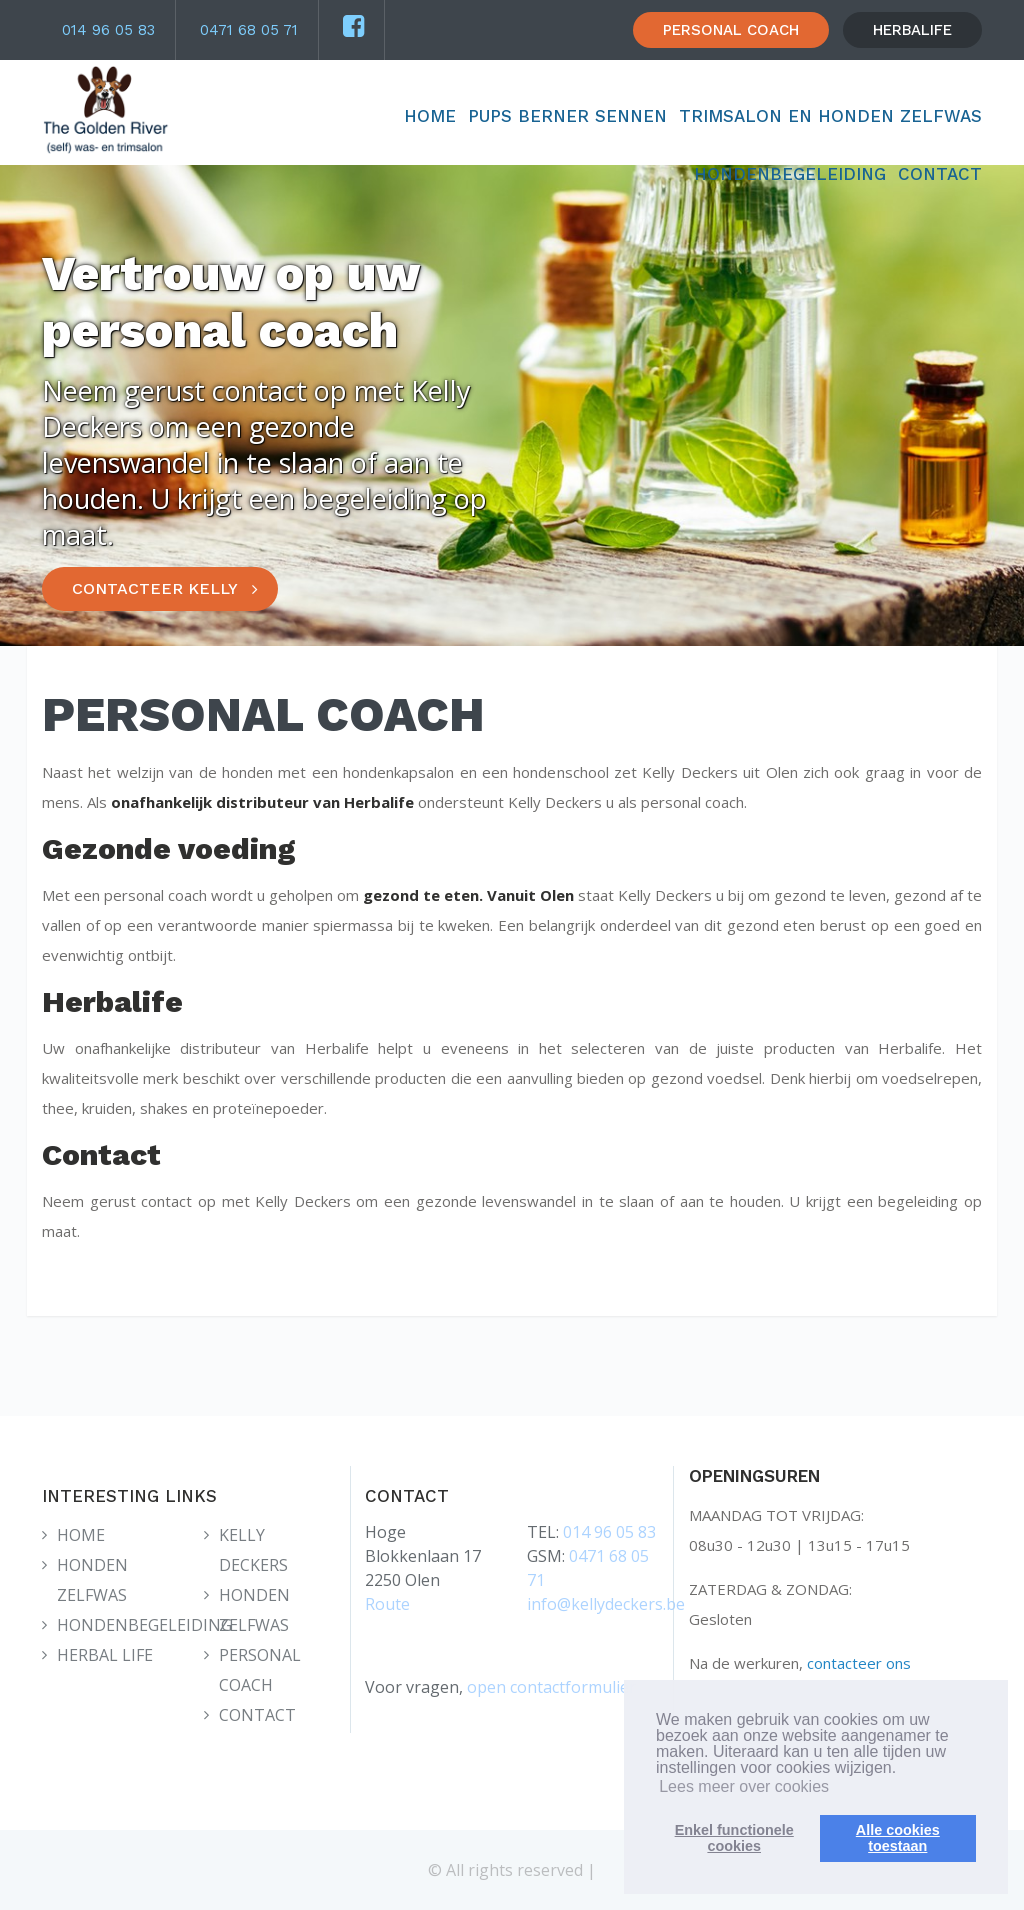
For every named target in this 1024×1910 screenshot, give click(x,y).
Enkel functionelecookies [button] (734, 1838)
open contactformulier (551, 1687)
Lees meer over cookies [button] (744, 1786)
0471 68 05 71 (249, 30)
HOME (430, 116)
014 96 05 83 (108, 30)
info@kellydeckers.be (606, 1604)
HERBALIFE (912, 30)
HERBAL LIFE (105, 1655)
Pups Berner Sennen (567, 116)
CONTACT (940, 174)
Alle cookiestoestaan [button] (898, 1838)
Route (387, 1604)
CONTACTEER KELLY (155, 588)
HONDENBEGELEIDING (790, 174)
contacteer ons (859, 1663)
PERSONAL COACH (731, 30)
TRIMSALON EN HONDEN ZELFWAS (830, 116)
